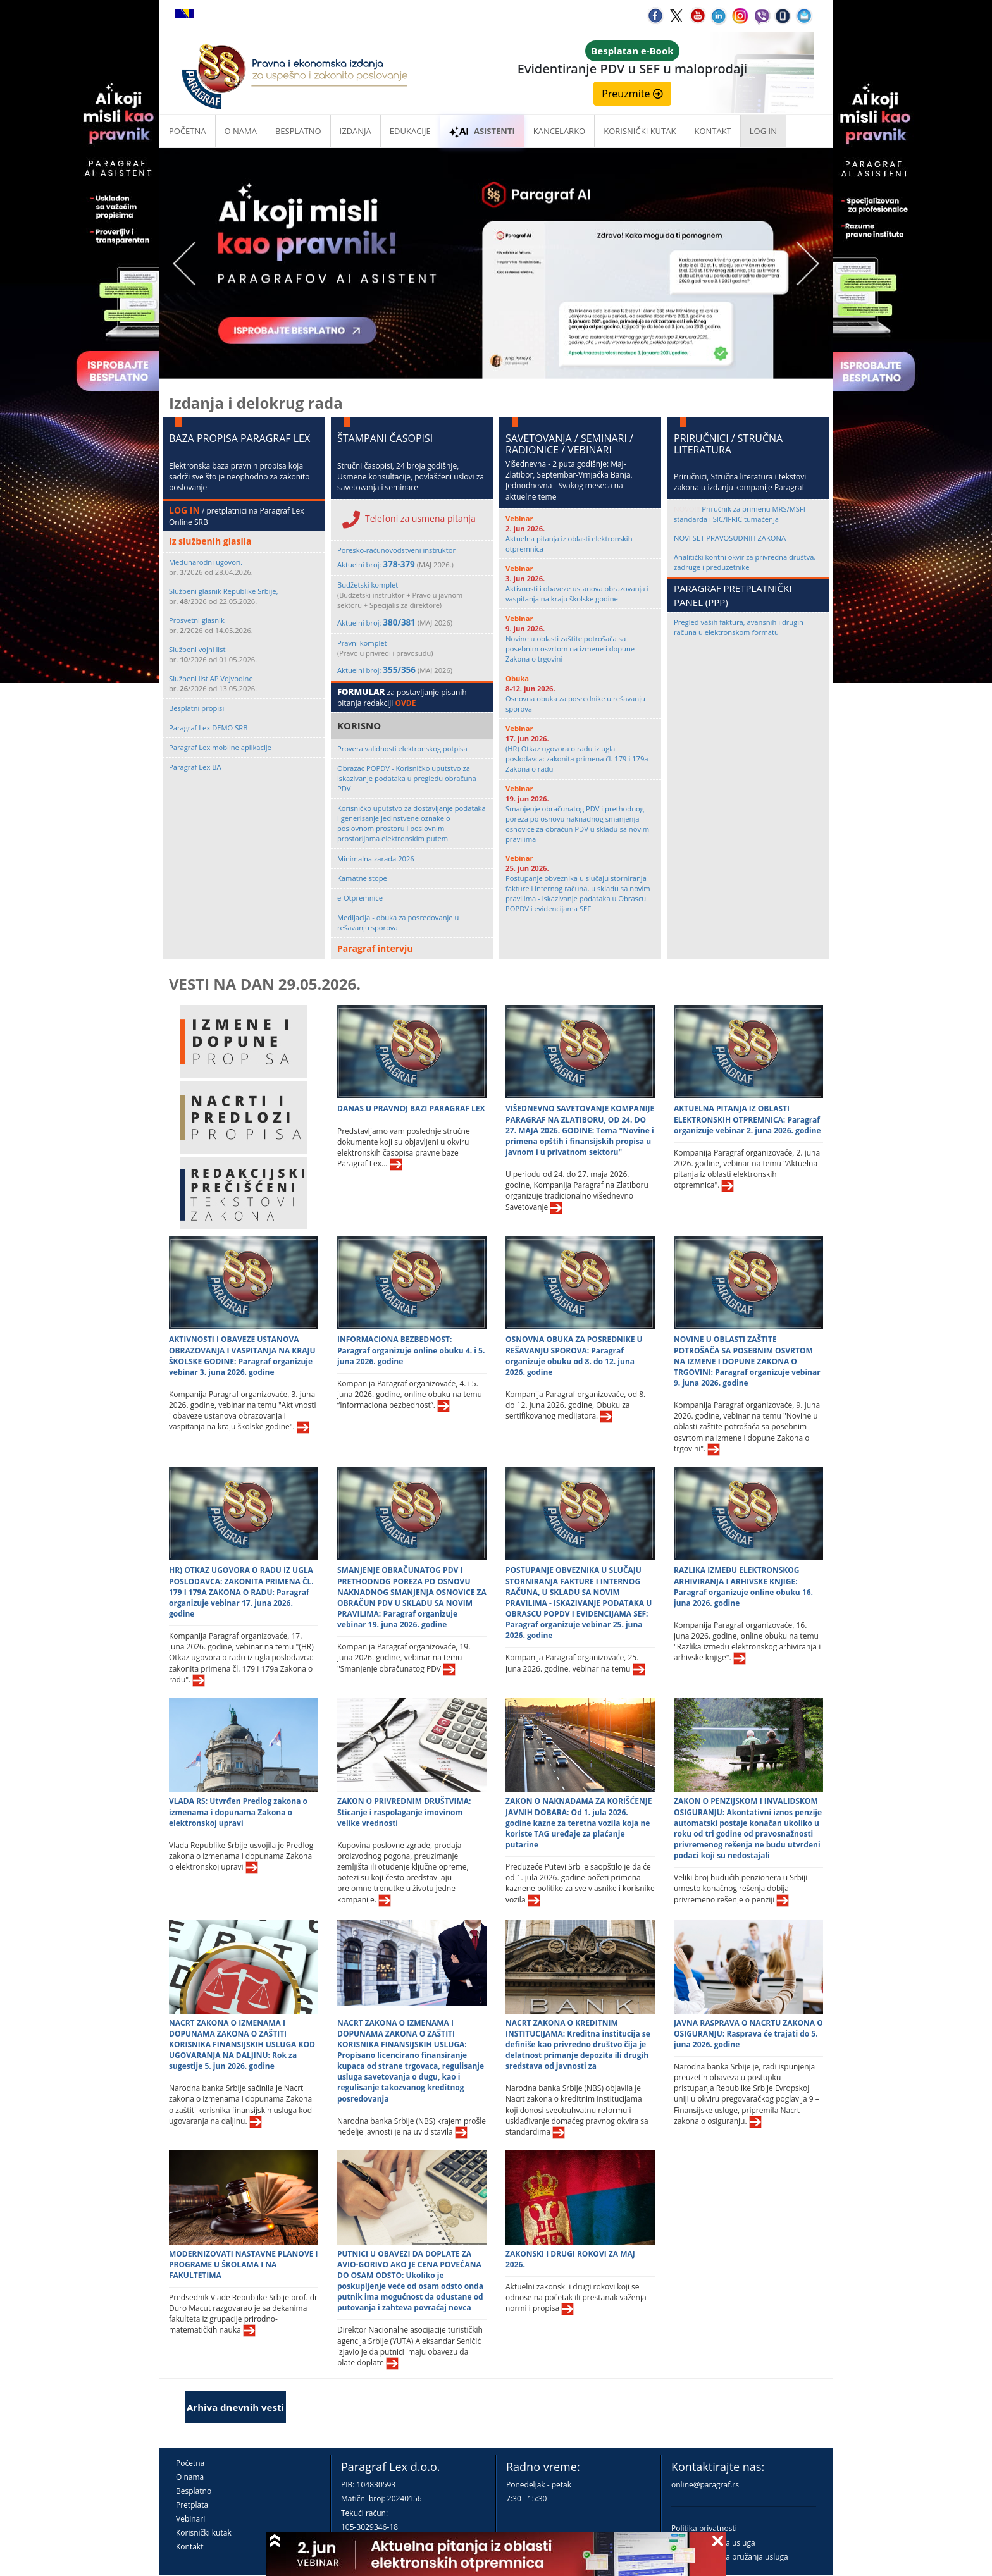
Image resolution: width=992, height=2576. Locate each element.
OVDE (405, 703)
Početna (187, 131)
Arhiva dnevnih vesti (235, 2407)
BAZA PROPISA (203, 438)
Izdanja (355, 131)
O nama (241, 131)
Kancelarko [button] (559, 131)
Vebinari (190, 2518)
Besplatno (298, 131)
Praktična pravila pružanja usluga (729, 2556)
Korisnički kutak (204, 2532)
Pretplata (192, 2504)
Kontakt (189, 2546)
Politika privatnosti (704, 2528)
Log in (763, 131)
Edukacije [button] (410, 131)
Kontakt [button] (712, 131)
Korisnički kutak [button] (640, 131)
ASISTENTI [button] (482, 131)
